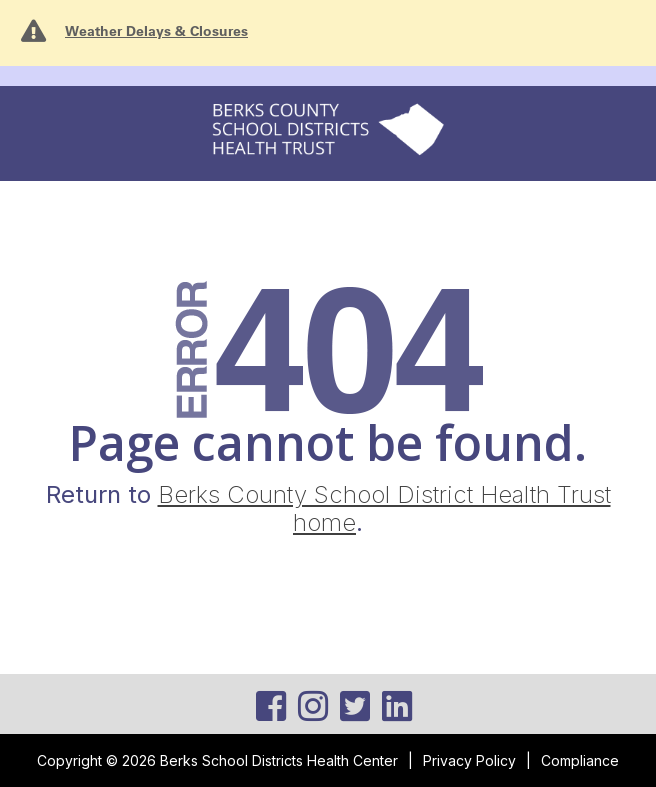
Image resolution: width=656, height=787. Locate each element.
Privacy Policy (469, 760)
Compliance (580, 760)
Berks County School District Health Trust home (384, 508)
